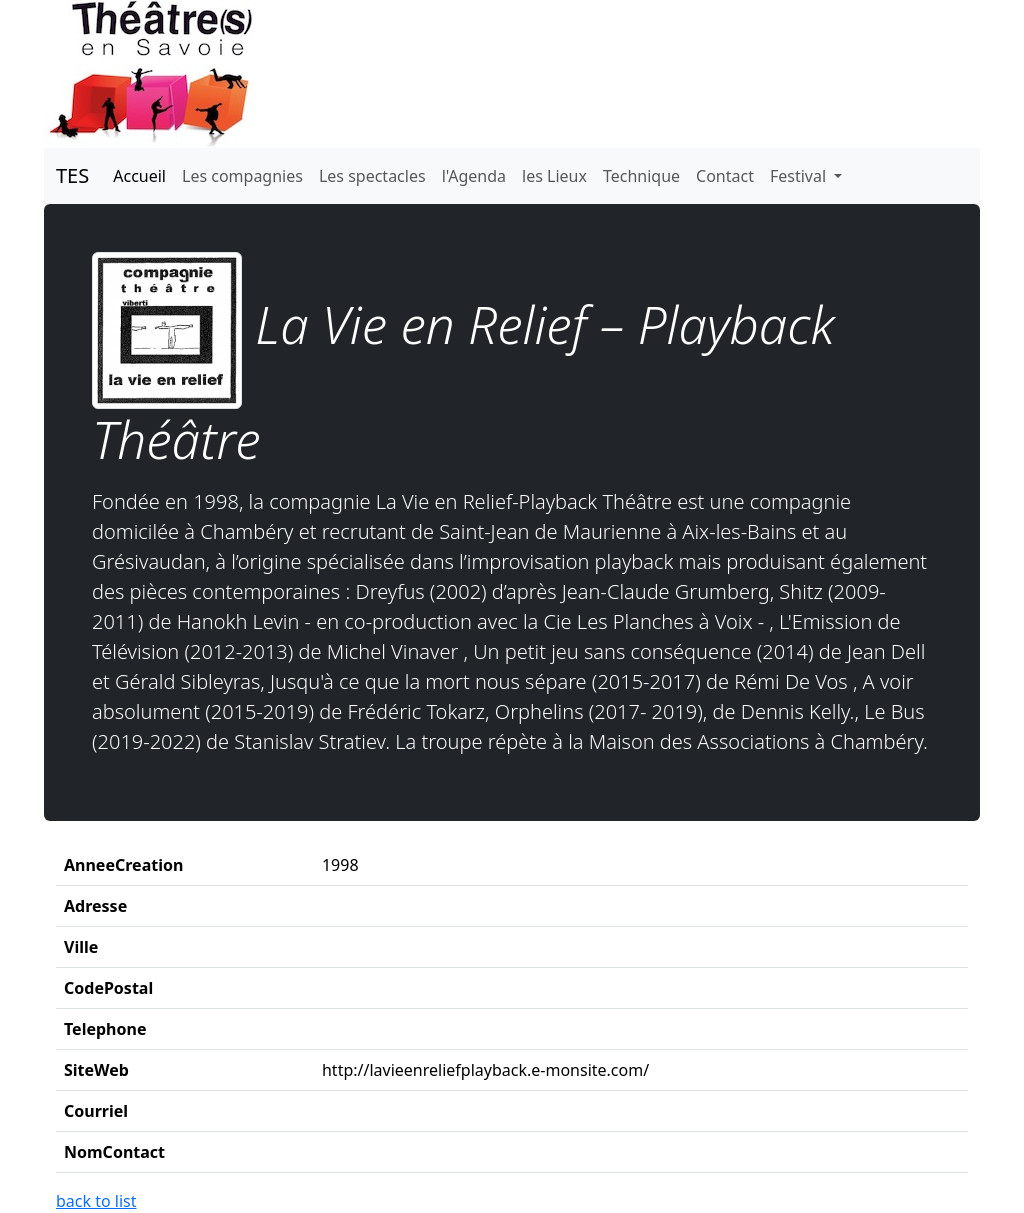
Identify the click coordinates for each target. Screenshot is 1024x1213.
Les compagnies (242, 176)
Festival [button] (800, 176)
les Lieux (554, 176)
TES (72, 175)
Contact (725, 176)
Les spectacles (372, 176)
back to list (96, 1201)
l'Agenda (474, 176)
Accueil (139, 176)
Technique (641, 176)
